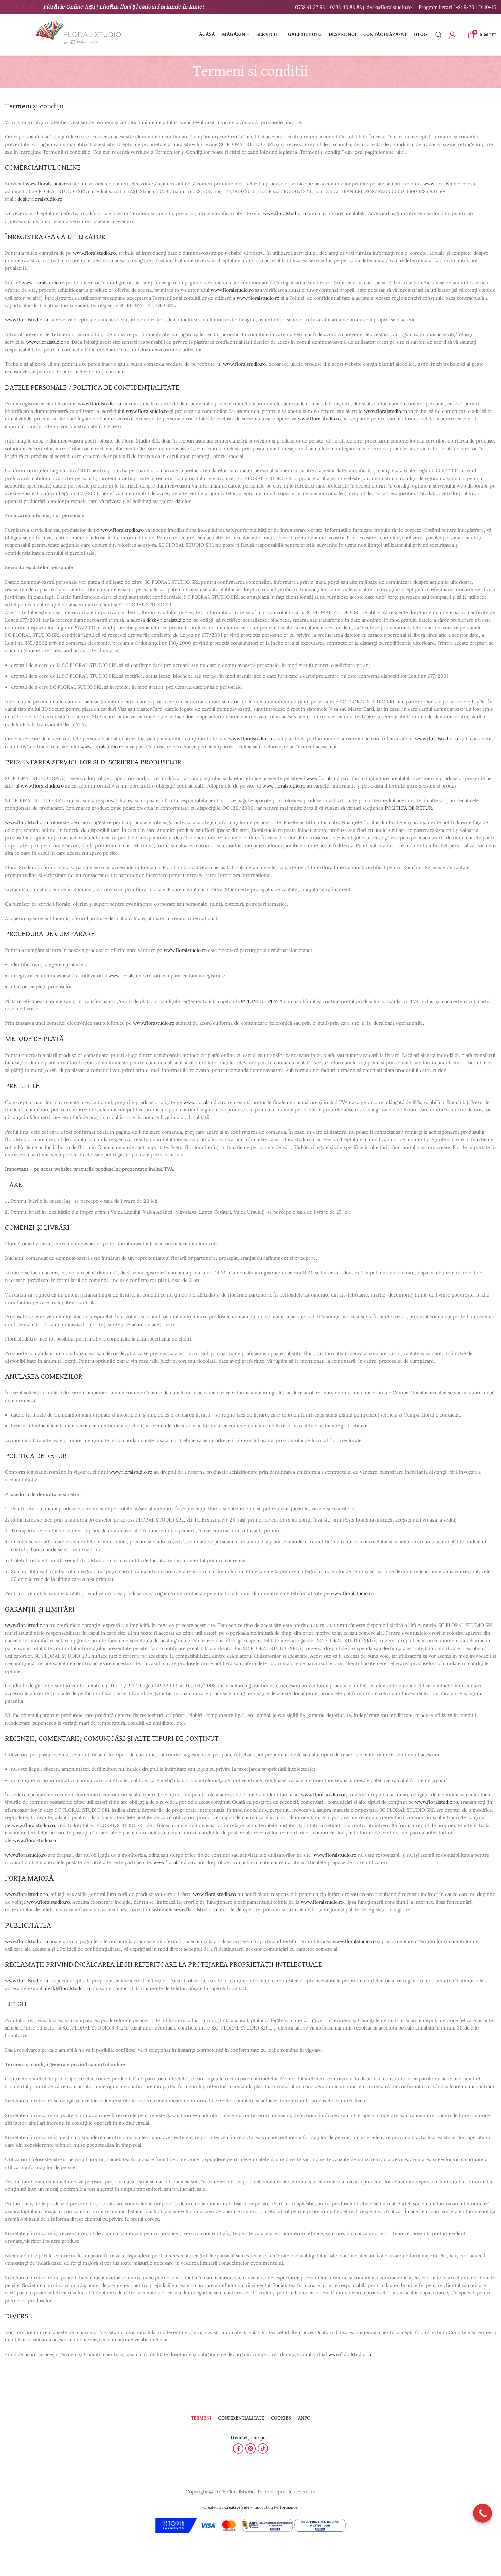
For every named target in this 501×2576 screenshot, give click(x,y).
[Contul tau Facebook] (16, 7)
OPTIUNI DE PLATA (260, 1001)
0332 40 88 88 (346, 7)
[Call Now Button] (482, 2513)
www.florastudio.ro (153, 1023)
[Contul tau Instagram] (24, 7)
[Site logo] (77, 34)
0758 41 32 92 (310, 7)
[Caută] (438, 35)
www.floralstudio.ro (47, 184)
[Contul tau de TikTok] (32, 7)
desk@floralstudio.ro (389, 7)
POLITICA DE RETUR (408, 808)
